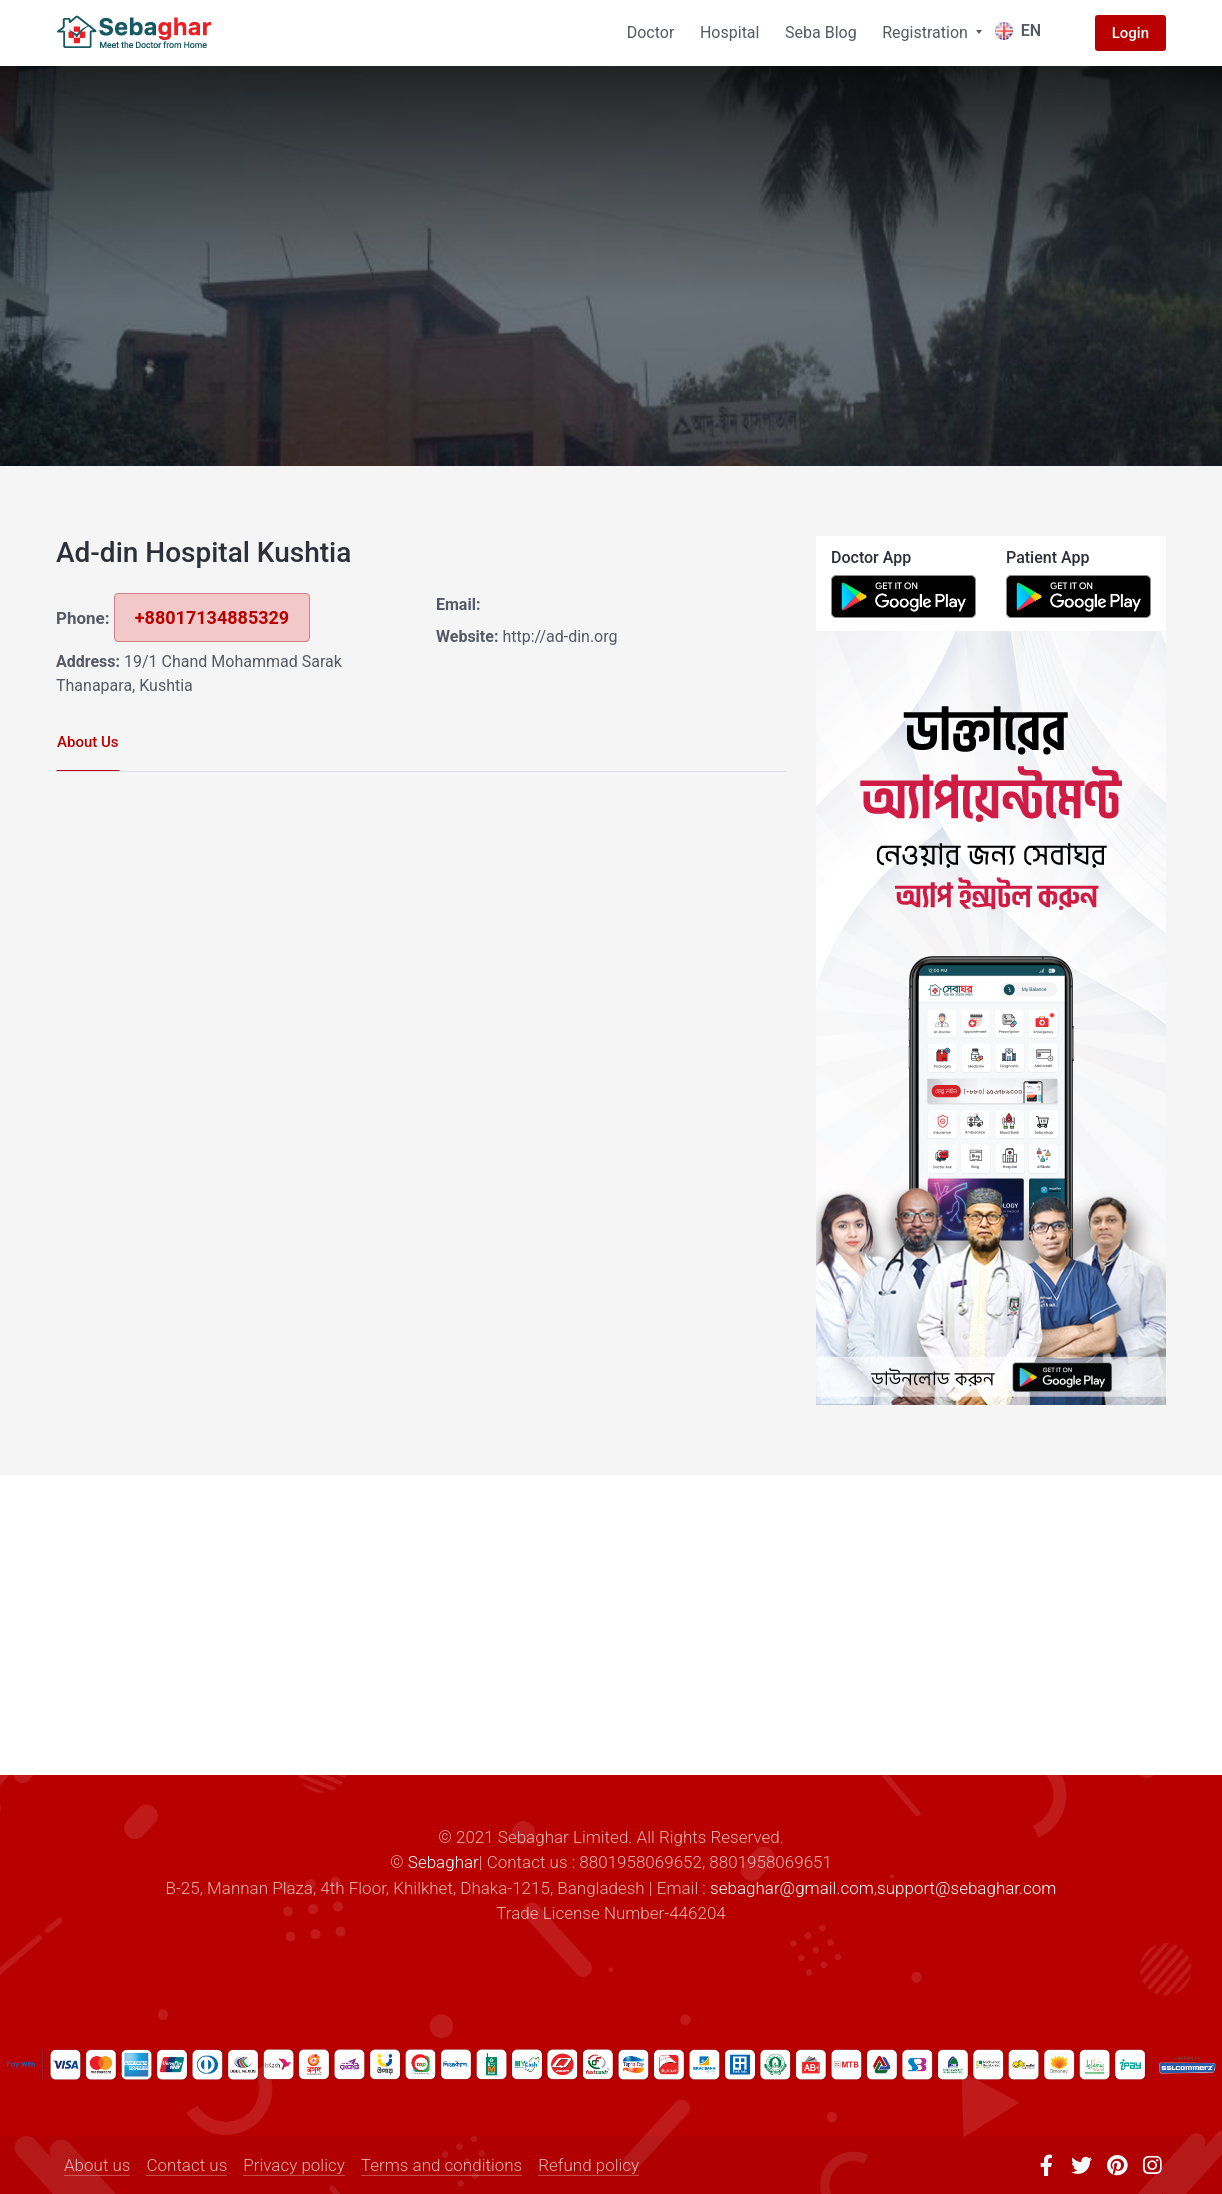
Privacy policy (294, 2165)
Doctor (651, 32)
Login (1130, 33)
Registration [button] (927, 32)
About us (97, 2165)
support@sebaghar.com (966, 1888)
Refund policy (588, 2165)
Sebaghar (443, 1862)
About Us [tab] (88, 742)
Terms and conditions (441, 2165)
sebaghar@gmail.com (792, 1888)
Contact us (186, 2165)
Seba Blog (821, 32)
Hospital (730, 32)
